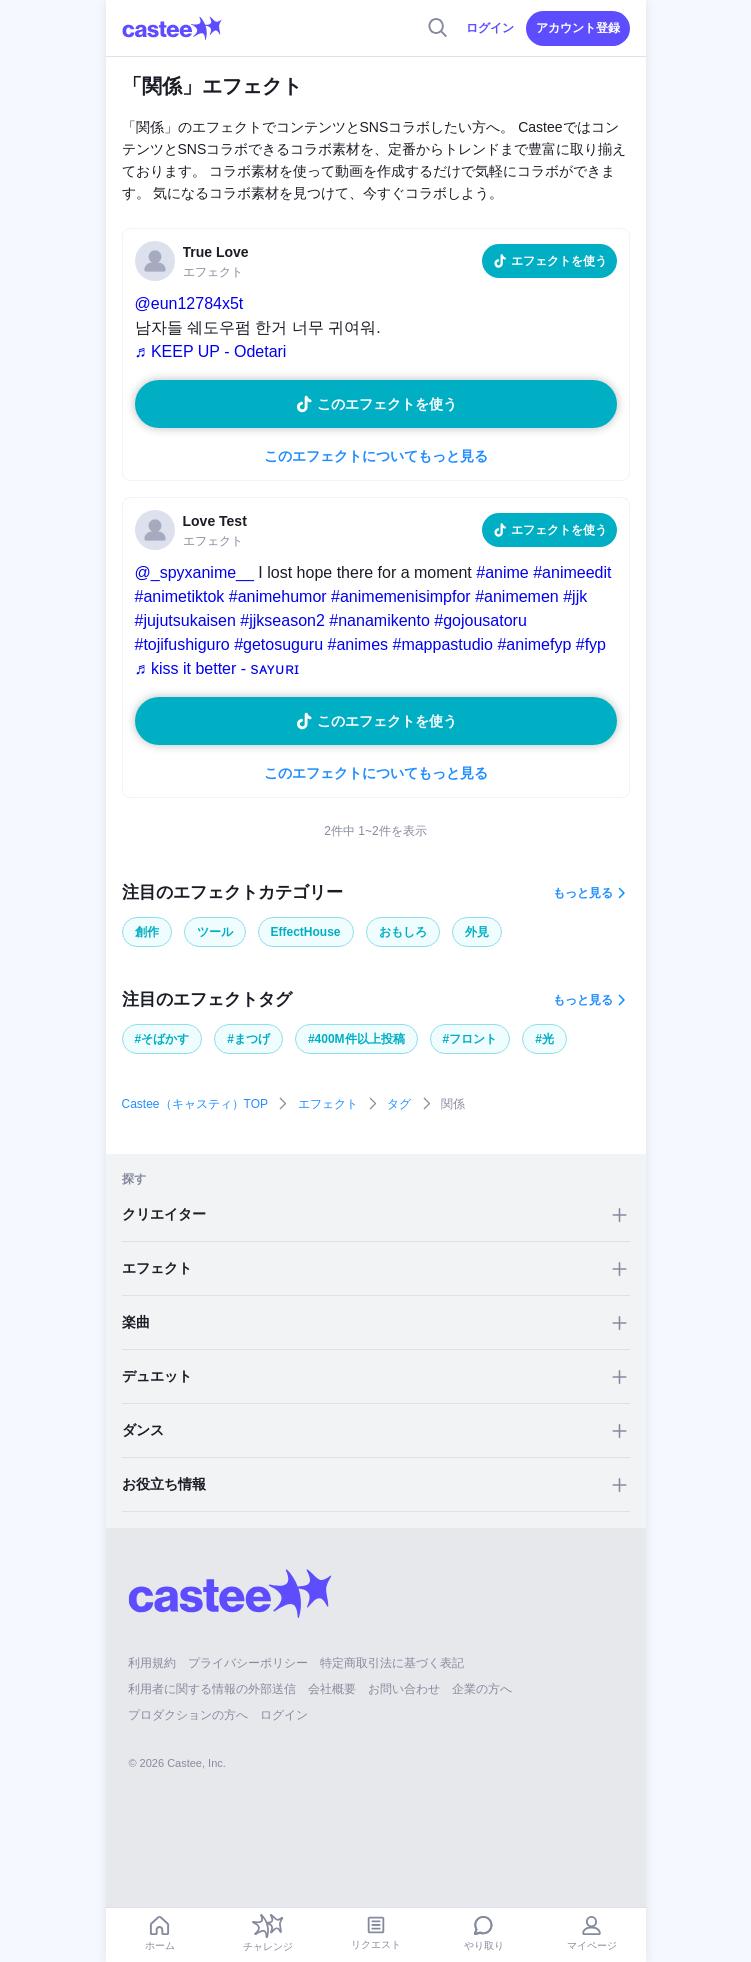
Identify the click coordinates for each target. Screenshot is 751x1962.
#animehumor (278, 596)
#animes (358, 644)
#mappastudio (442, 644)
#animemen (517, 596)
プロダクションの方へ (188, 1715)
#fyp (591, 644)
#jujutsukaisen (185, 620)
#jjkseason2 (282, 620)
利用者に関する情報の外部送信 (212, 1689)
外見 (477, 932)
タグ (399, 1104)
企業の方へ (482, 1689)
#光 (544, 1039)
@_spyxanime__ (194, 572)
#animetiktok (180, 596)
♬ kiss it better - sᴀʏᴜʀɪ (217, 668)
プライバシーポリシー (248, 1663)
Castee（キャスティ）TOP (195, 1104)
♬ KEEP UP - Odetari (211, 351)
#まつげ (248, 1039)
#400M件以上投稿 (356, 1039)
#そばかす (162, 1039)
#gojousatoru (480, 620)
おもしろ (403, 932)
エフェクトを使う (559, 261)
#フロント (470, 1039)
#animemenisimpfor (401, 596)
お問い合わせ (404, 1689)
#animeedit (572, 572)
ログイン (490, 28)
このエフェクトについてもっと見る (376, 456)
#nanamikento (379, 620)
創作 (147, 932)
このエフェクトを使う (387, 404)
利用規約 (152, 1663)
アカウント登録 (578, 28)
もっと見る (583, 893)
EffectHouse (306, 932)
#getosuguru (278, 644)
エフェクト (328, 1104)
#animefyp (534, 644)
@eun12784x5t (189, 303)
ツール (215, 932)
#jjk (575, 596)
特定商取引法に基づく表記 (392, 1663)
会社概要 (332, 1689)
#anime (502, 572)
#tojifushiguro (182, 644)
